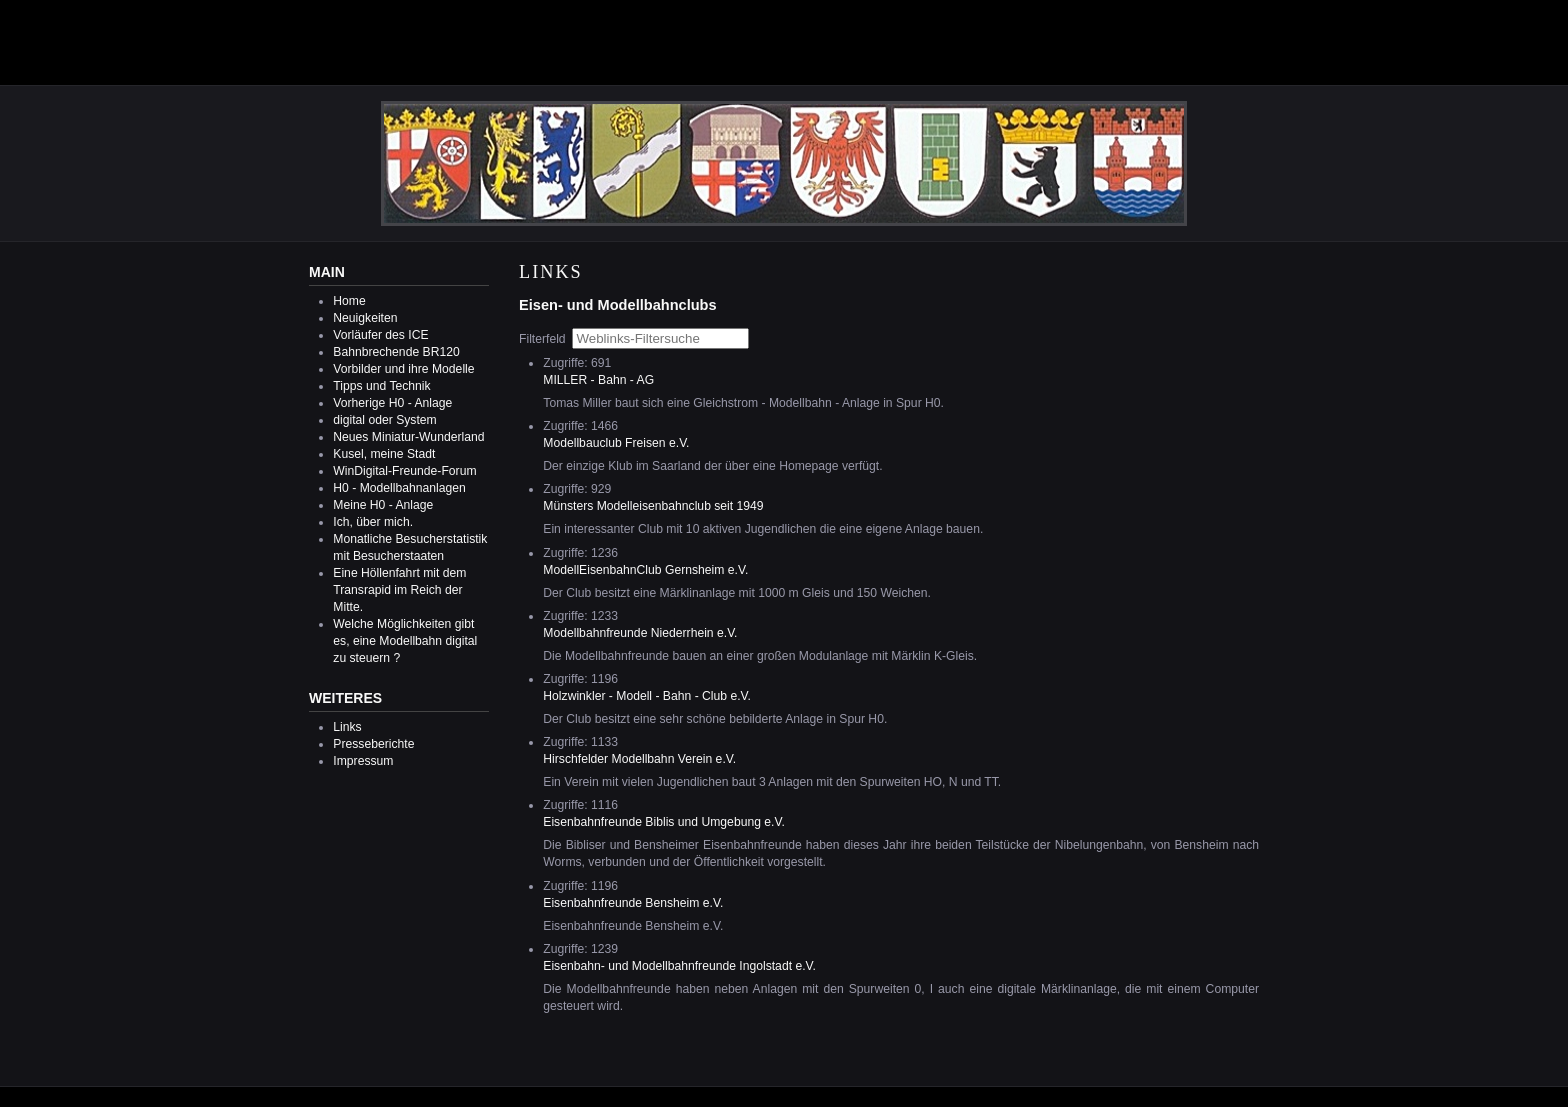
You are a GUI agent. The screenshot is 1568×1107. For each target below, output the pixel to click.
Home (349, 301)
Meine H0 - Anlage (383, 505)
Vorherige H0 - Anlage (392, 403)
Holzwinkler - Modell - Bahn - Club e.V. (647, 696)
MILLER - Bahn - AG (598, 380)
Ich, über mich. (373, 522)
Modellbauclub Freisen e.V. (616, 443)
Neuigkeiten (365, 318)
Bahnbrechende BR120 (396, 352)
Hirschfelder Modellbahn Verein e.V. (639, 759)
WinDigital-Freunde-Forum (404, 471)
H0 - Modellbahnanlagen (399, 488)
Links (347, 727)
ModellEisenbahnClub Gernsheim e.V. (645, 570)
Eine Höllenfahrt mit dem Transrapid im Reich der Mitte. (399, 590)
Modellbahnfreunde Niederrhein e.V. (640, 633)
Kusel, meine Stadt (384, 454)
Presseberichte (373, 744)
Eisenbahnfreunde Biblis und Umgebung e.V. (664, 822)
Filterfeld (544, 339)
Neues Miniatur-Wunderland (408, 437)
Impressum (363, 761)
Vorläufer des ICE (380, 335)
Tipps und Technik (381, 386)
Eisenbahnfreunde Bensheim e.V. (633, 903)
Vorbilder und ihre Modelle (403, 369)
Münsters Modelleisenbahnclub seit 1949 (653, 506)
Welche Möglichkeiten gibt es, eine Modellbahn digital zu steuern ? (405, 641)
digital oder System (384, 420)
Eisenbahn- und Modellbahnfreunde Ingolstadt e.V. (679, 966)
